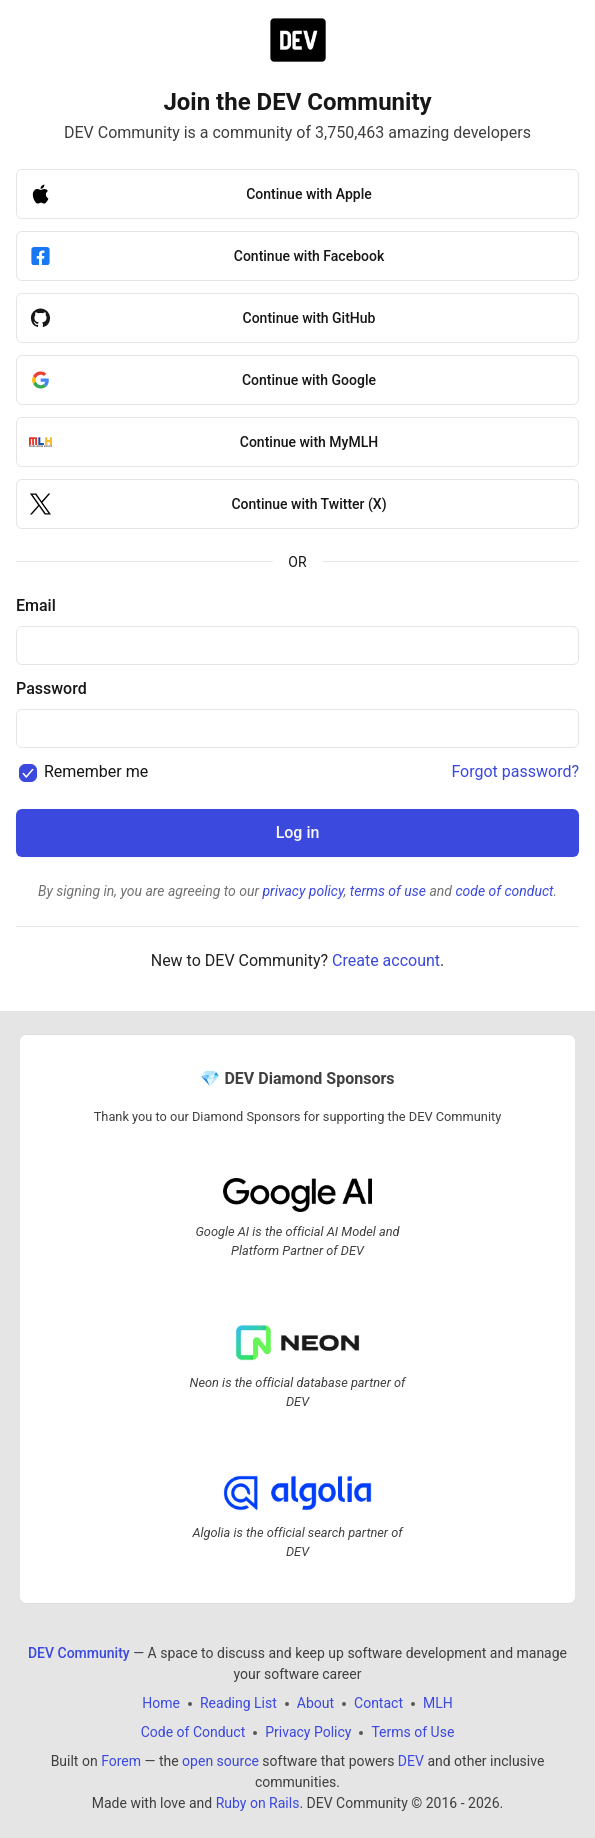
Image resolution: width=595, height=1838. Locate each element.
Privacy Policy (308, 1732)
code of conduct (504, 891)
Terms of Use (412, 1732)
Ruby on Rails (258, 1803)
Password (51, 688)
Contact (378, 1703)
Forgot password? (515, 771)
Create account (386, 960)
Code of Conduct (193, 1732)
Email (36, 605)
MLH (438, 1703)
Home (161, 1703)
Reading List (238, 1703)
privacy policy (302, 891)
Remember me (96, 771)
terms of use (388, 891)
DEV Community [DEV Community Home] (79, 1653)
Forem (121, 1761)
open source (220, 1761)
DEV (411, 1761)
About (315, 1703)
